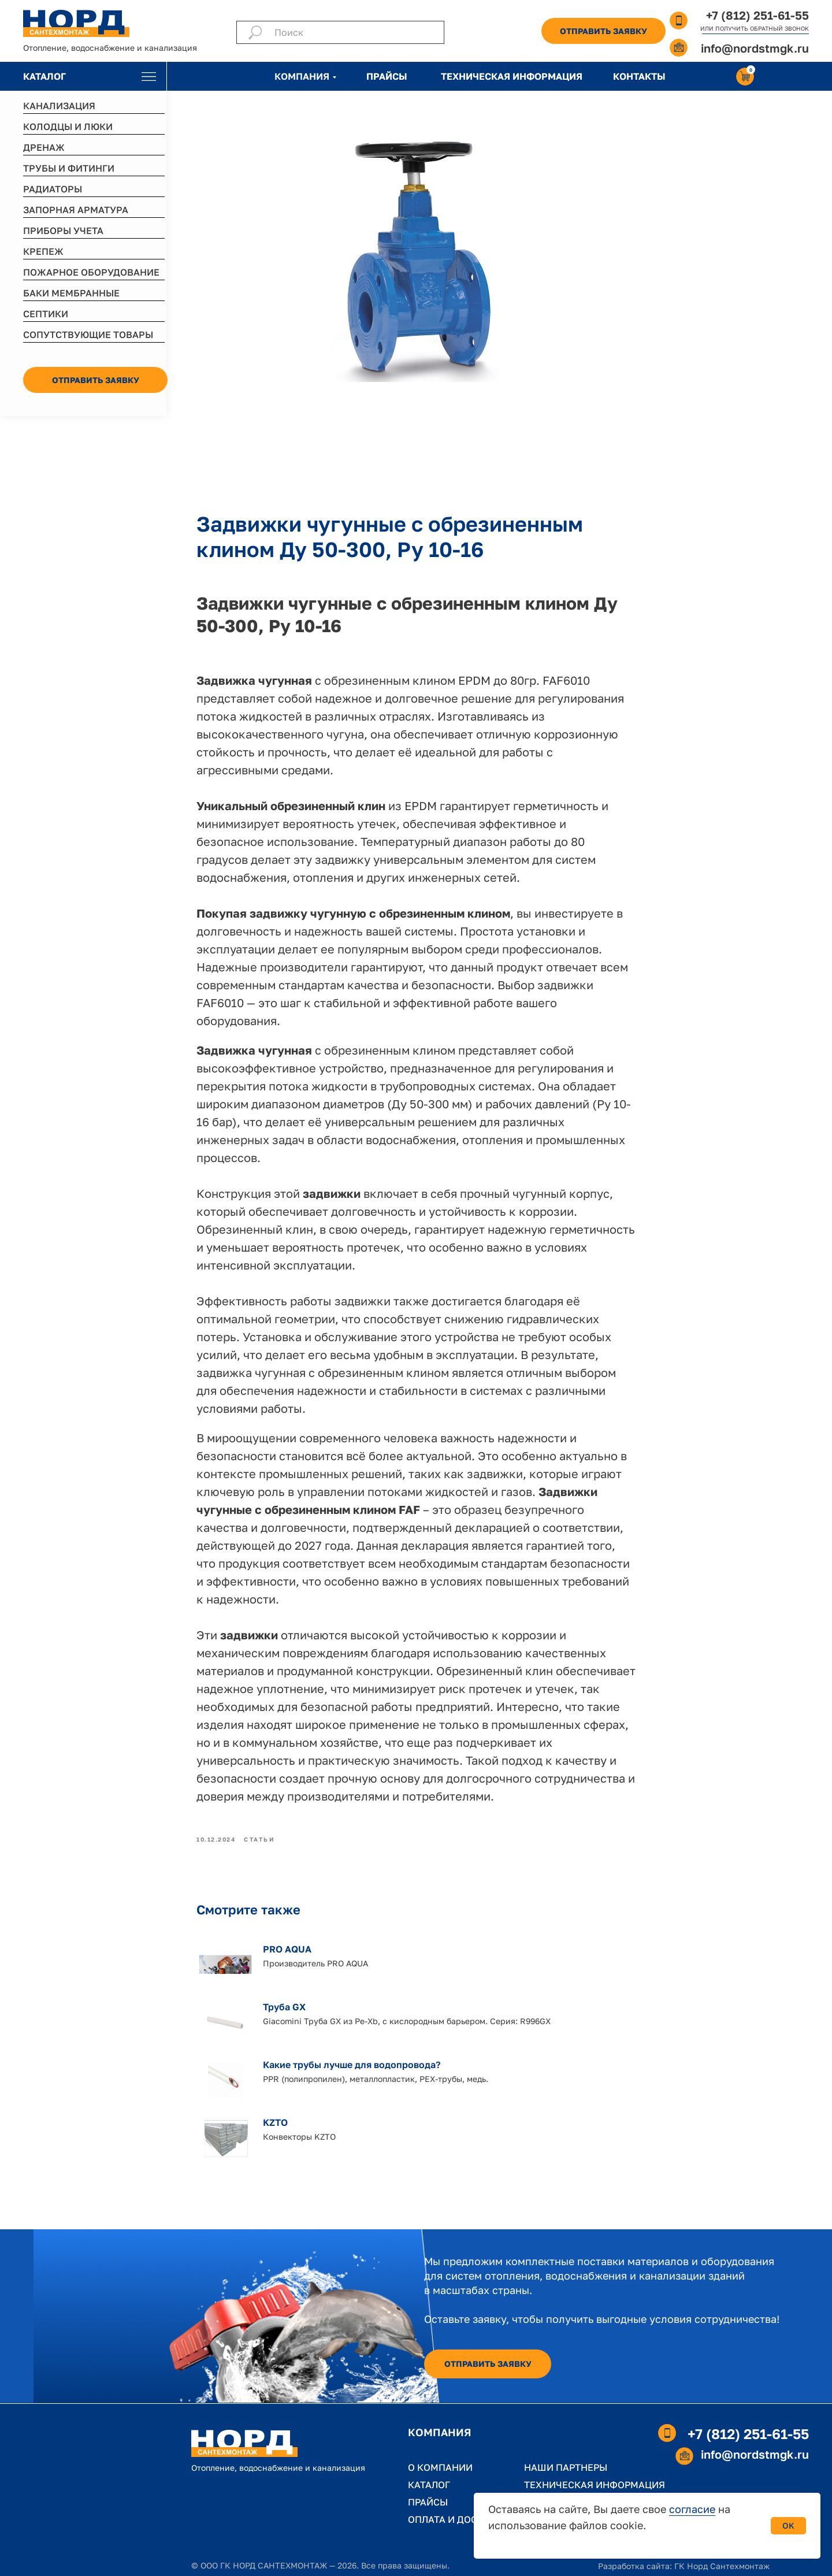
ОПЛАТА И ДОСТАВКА (458, 2519)
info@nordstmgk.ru (755, 48)
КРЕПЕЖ (43, 251)
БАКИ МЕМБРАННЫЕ (71, 293)
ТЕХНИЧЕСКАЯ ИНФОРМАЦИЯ (511, 76)
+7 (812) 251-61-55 (757, 15)
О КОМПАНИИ (440, 2467)
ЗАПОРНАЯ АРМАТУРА (75, 210)
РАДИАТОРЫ (52, 189)
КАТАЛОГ (44, 76)
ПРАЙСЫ (386, 76)
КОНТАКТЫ (639, 76)
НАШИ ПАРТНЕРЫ (565, 2467)
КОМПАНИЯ (301, 76)
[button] (603, 31)
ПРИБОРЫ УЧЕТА (63, 230)
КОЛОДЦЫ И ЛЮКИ (68, 126)
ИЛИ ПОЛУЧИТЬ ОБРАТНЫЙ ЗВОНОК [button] (754, 28)
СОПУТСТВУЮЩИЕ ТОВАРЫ (88, 334)
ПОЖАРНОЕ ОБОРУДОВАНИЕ (91, 272)
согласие (692, 2509)
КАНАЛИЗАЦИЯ (59, 106)
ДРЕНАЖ (44, 147)
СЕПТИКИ (45, 314)
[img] (149, 76)
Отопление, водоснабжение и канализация (110, 48)
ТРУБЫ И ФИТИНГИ (68, 168)
